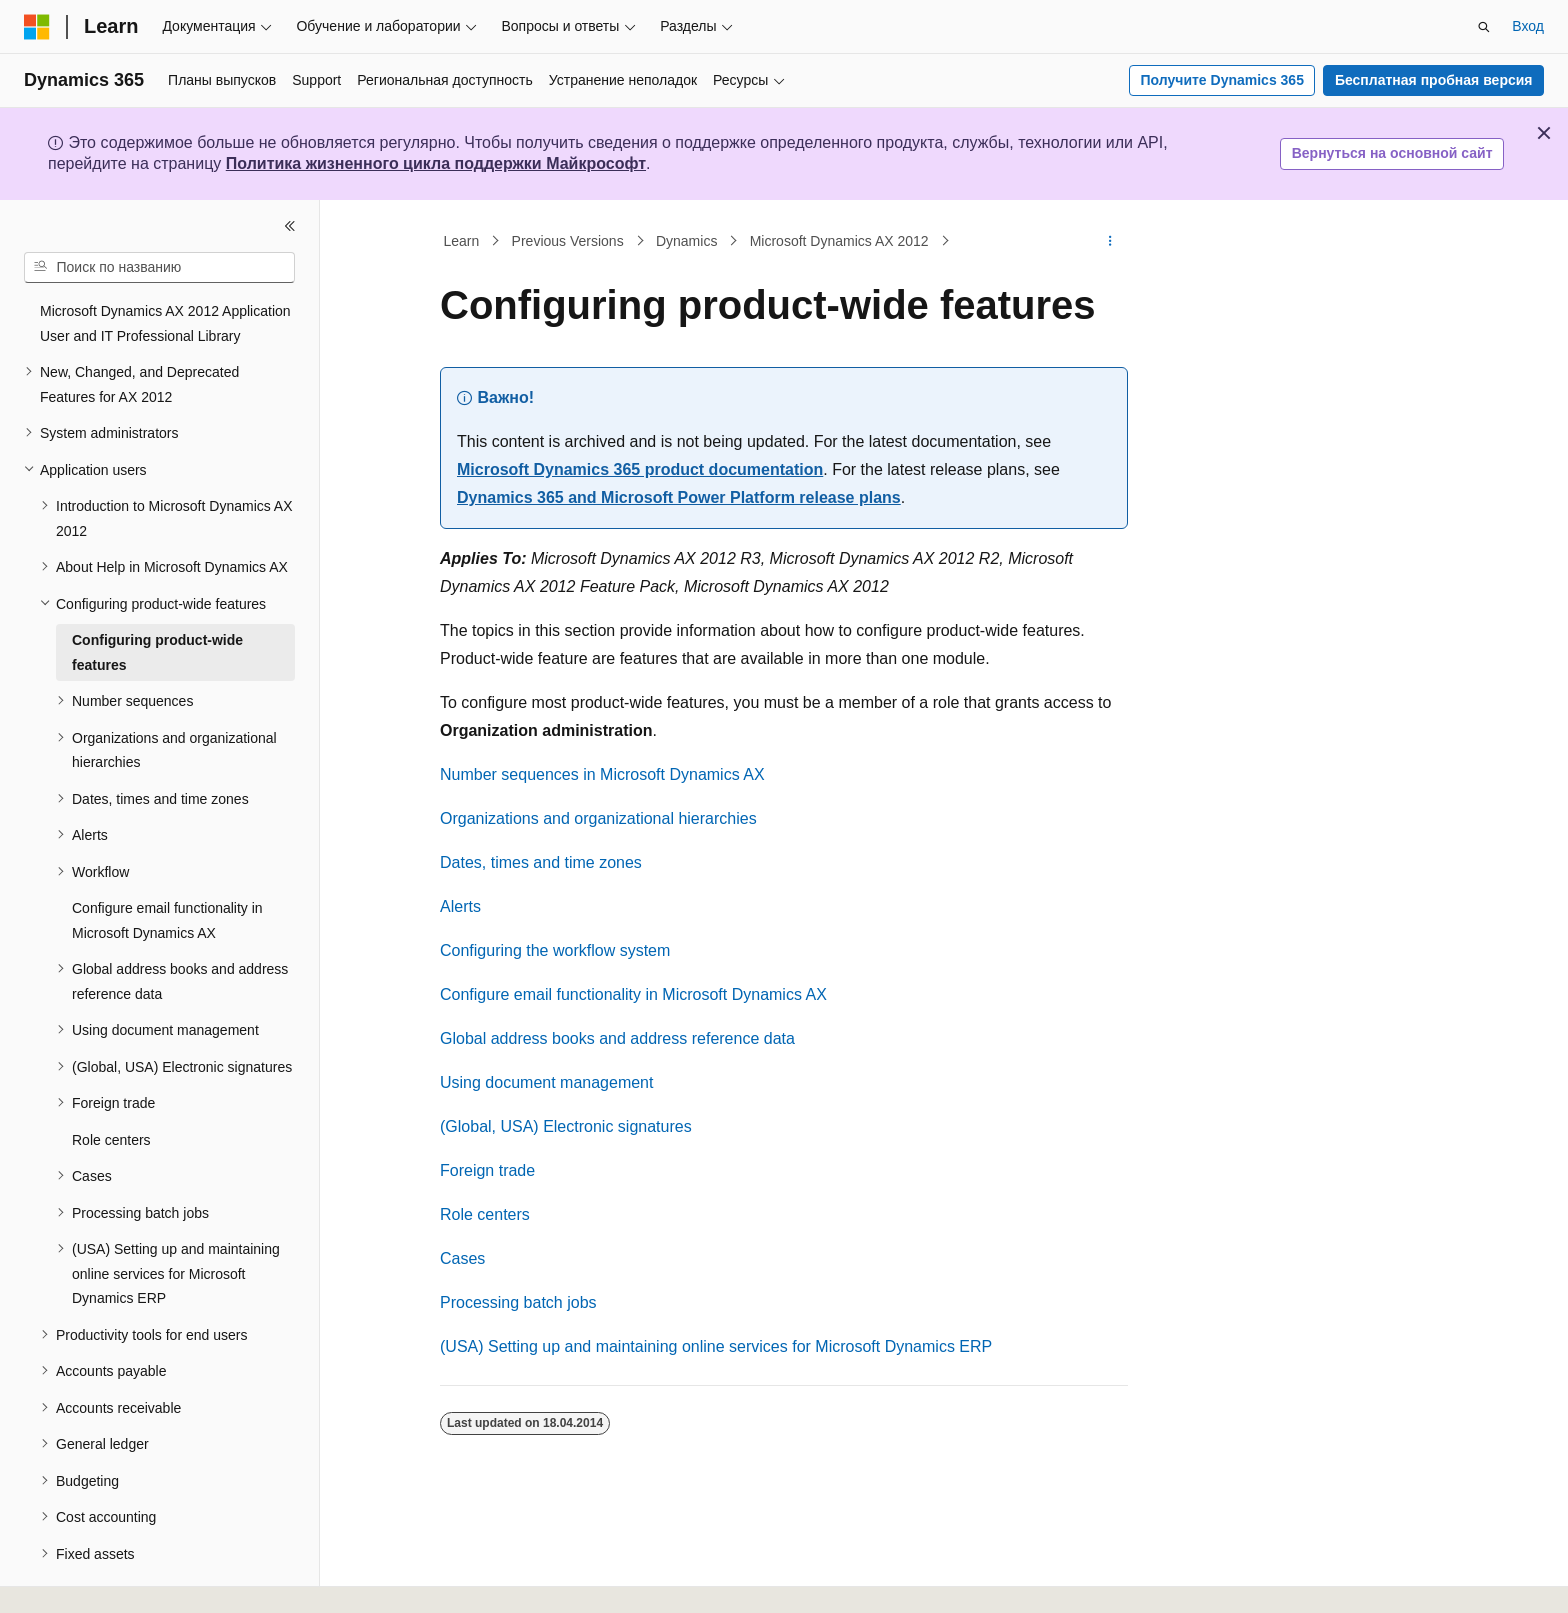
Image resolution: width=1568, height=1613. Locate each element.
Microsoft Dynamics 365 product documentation (640, 469)
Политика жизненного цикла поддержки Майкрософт (436, 163)
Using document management (546, 1082)
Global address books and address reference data (617, 1038)
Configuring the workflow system (555, 950)
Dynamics (686, 241)
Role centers (485, 1214)
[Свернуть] (290, 226)
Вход (1528, 26)
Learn (462, 241)
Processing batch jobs (518, 1302)
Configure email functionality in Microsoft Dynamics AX (633, 994)
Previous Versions (568, 241)
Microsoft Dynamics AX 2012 (839, 241)
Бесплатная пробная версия (1434, 80)
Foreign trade (487, 1170)
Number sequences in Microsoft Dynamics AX (602, 774)
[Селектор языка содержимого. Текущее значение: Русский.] (72, 1580)
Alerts (460, 906)
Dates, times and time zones (541, 862)
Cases (462, 1258)
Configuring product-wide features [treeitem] (157, 652)
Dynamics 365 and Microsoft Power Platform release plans (679, 497)
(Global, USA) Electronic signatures (566, 1126)
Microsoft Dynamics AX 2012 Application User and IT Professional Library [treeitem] (165, 323)
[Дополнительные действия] (1110, 241)
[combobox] (159, 268)
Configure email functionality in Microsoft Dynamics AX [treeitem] (167, 920)
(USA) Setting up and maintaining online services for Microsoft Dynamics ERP (716, 1346)
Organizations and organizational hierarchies (598, 818)
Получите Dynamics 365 (1222, 80)
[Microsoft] (37, 27)
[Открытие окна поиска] (1484, 27)
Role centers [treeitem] (111, 1140)
